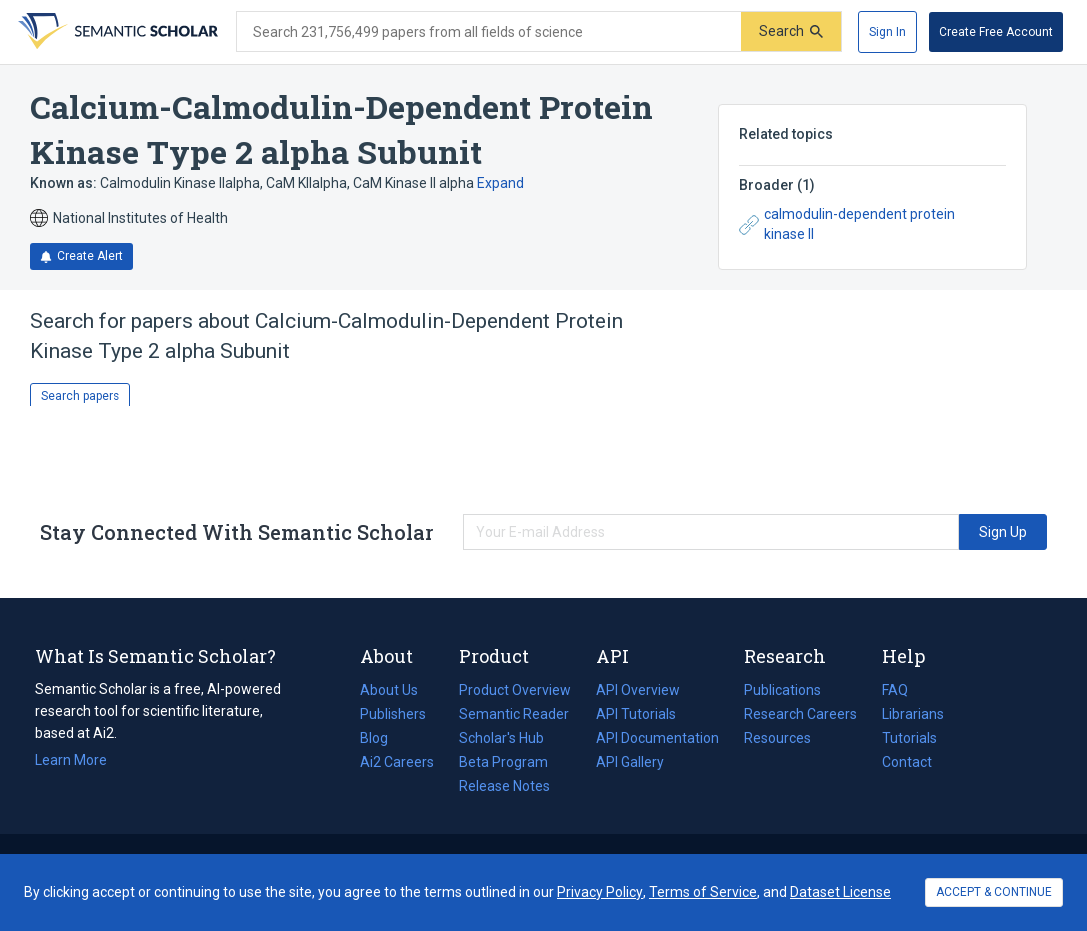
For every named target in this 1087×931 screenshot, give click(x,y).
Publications (782, 690)
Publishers (393, 714)
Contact (907, 762)
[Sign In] (887, 32)
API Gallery (630, 762)
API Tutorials (636, 714)
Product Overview (515, 690)
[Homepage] (116, 32)
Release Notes (504, 786)
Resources (777, 738)
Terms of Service (703, 892)
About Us (389, 690)
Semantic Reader (514, 714)
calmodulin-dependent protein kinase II (847, 224)
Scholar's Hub (501, 738)
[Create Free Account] (996, 32)
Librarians (913, 714)
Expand (500, 183)
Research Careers (800, 714)
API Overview (638, 690)
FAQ (895, 690)
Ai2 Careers (397, 762)
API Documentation (657, 738)
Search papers (80, 396)
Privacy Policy (600, 892)
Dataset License (840, 892)
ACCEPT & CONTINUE (994, 892)
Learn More (71, 760)
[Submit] (791, 31)
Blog (382, 738)
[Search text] (489, 32)
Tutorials (909, 738)
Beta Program (503, 762)
